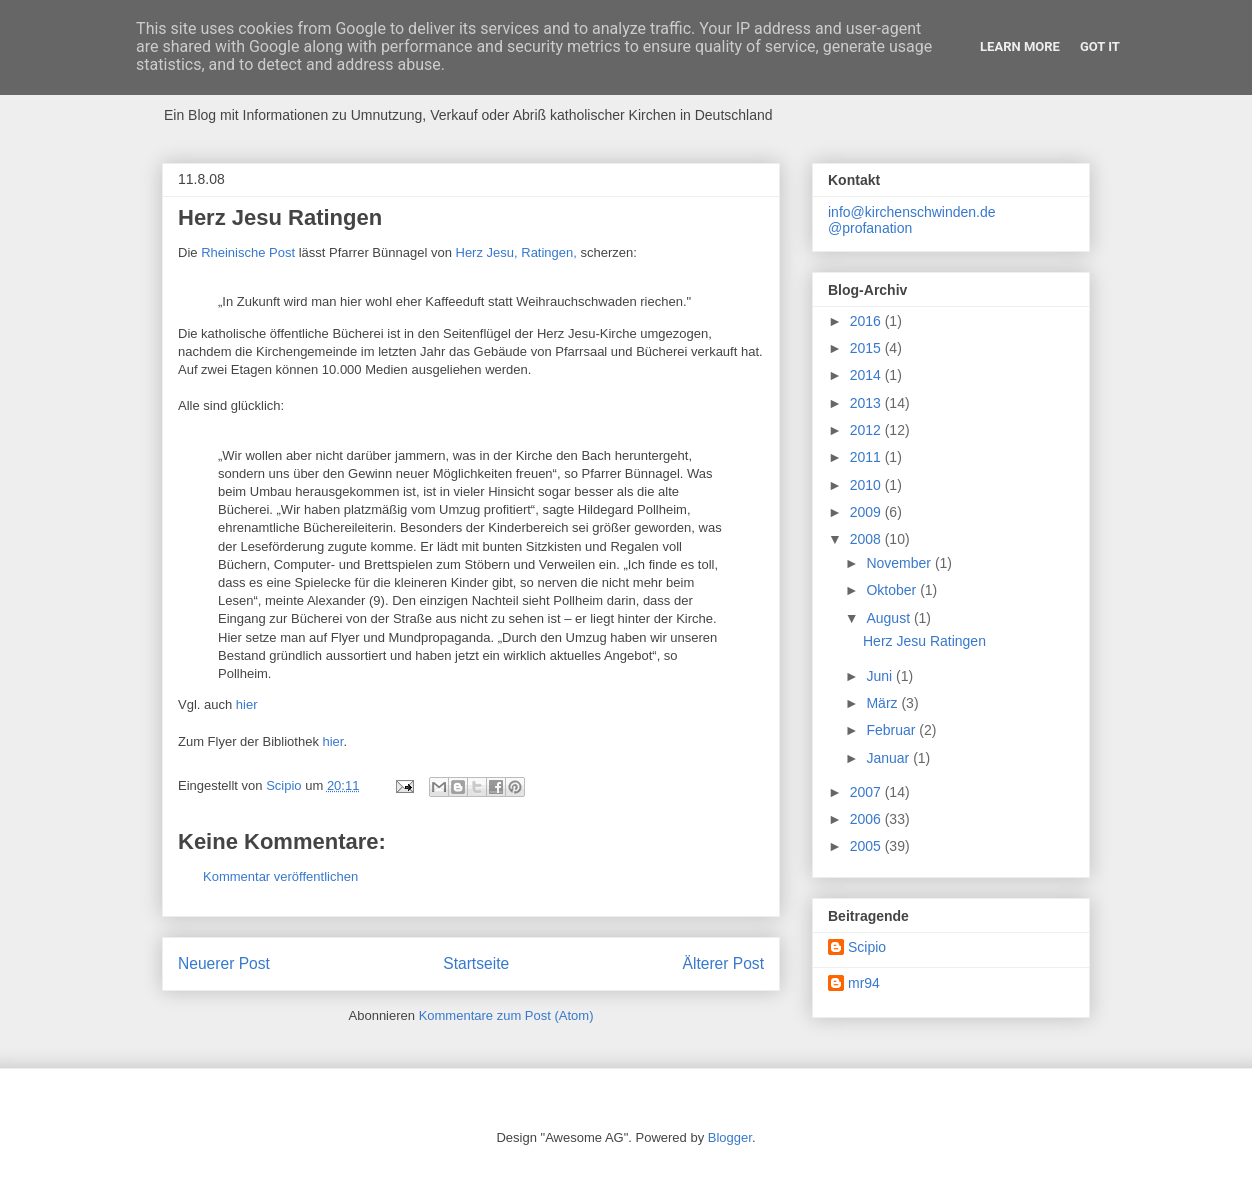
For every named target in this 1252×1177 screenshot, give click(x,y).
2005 (867, 846)
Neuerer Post (224, 963)
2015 (867, 348)
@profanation (870, 228)
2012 (867, 430)
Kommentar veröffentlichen (280, 876)
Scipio (867, 947)
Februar (892, 730)
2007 (867, 792)
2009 (867, 512)
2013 (867, 403)
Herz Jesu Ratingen (924, 641)
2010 (867, 485)
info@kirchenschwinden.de (912, 212)
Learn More (1020, 46)
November (900, 563)
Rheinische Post (248, 252)
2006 (867, 819)
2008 (867, 539)
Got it (1100, 46)
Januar (889, 758)
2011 (867, 457)
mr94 (864, 983)
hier (247, 704)
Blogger (730, 1137)
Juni (881, 676)
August (889, 618)
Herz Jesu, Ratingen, (518, 252)
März (883, 703)
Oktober (893, 590)
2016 (867, 321)
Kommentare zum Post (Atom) (506, 1015)
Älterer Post (723, 963)
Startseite (476, 963)
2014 (867, 375)
